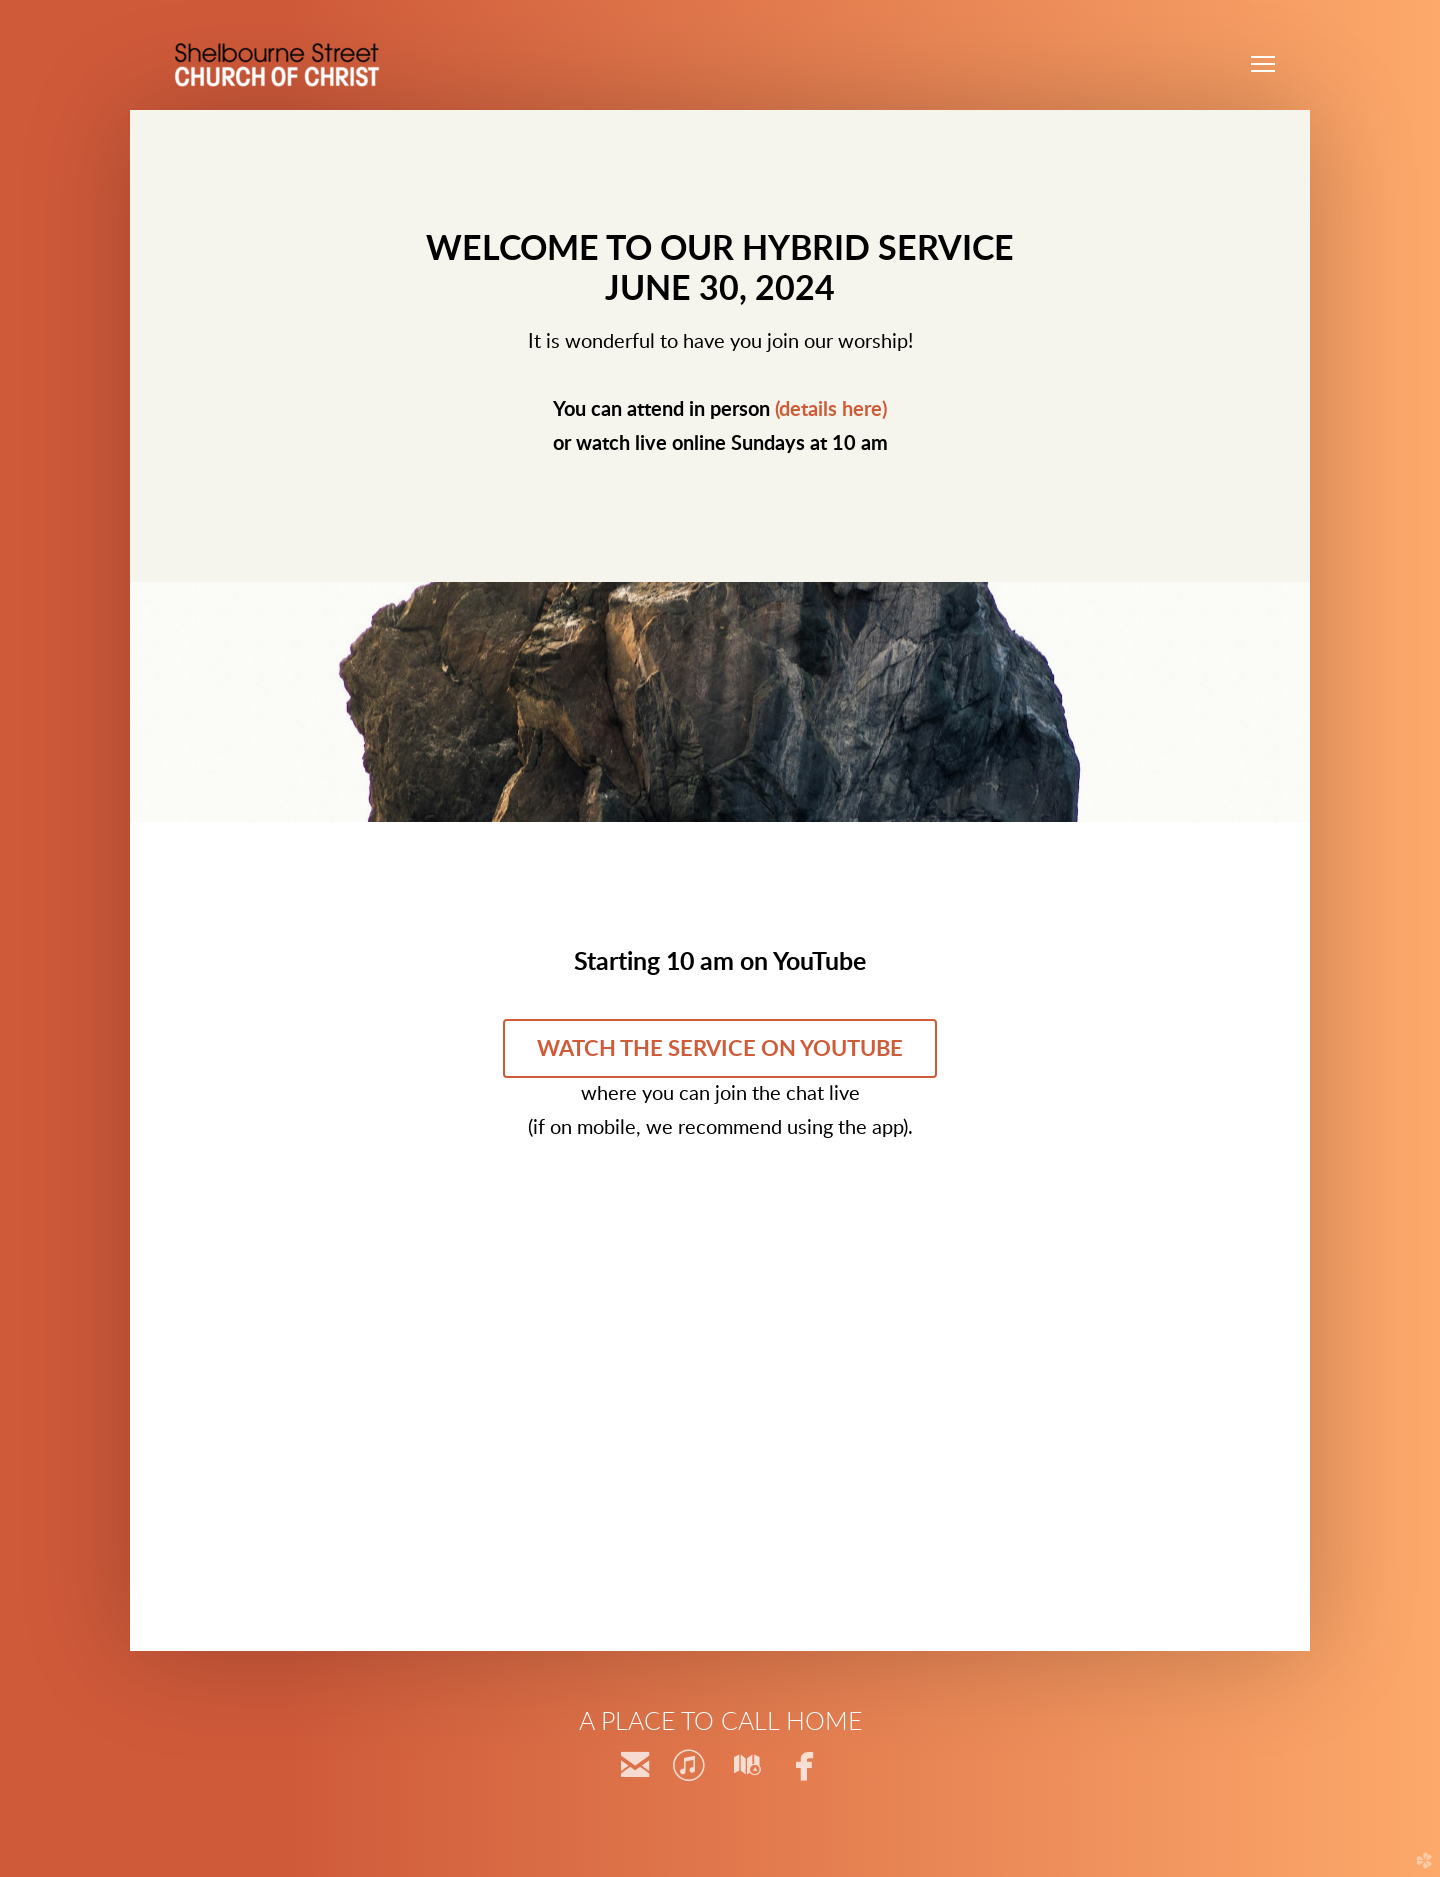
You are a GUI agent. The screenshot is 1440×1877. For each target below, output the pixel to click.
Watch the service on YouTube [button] (720, 1049)
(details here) (831, 410)
